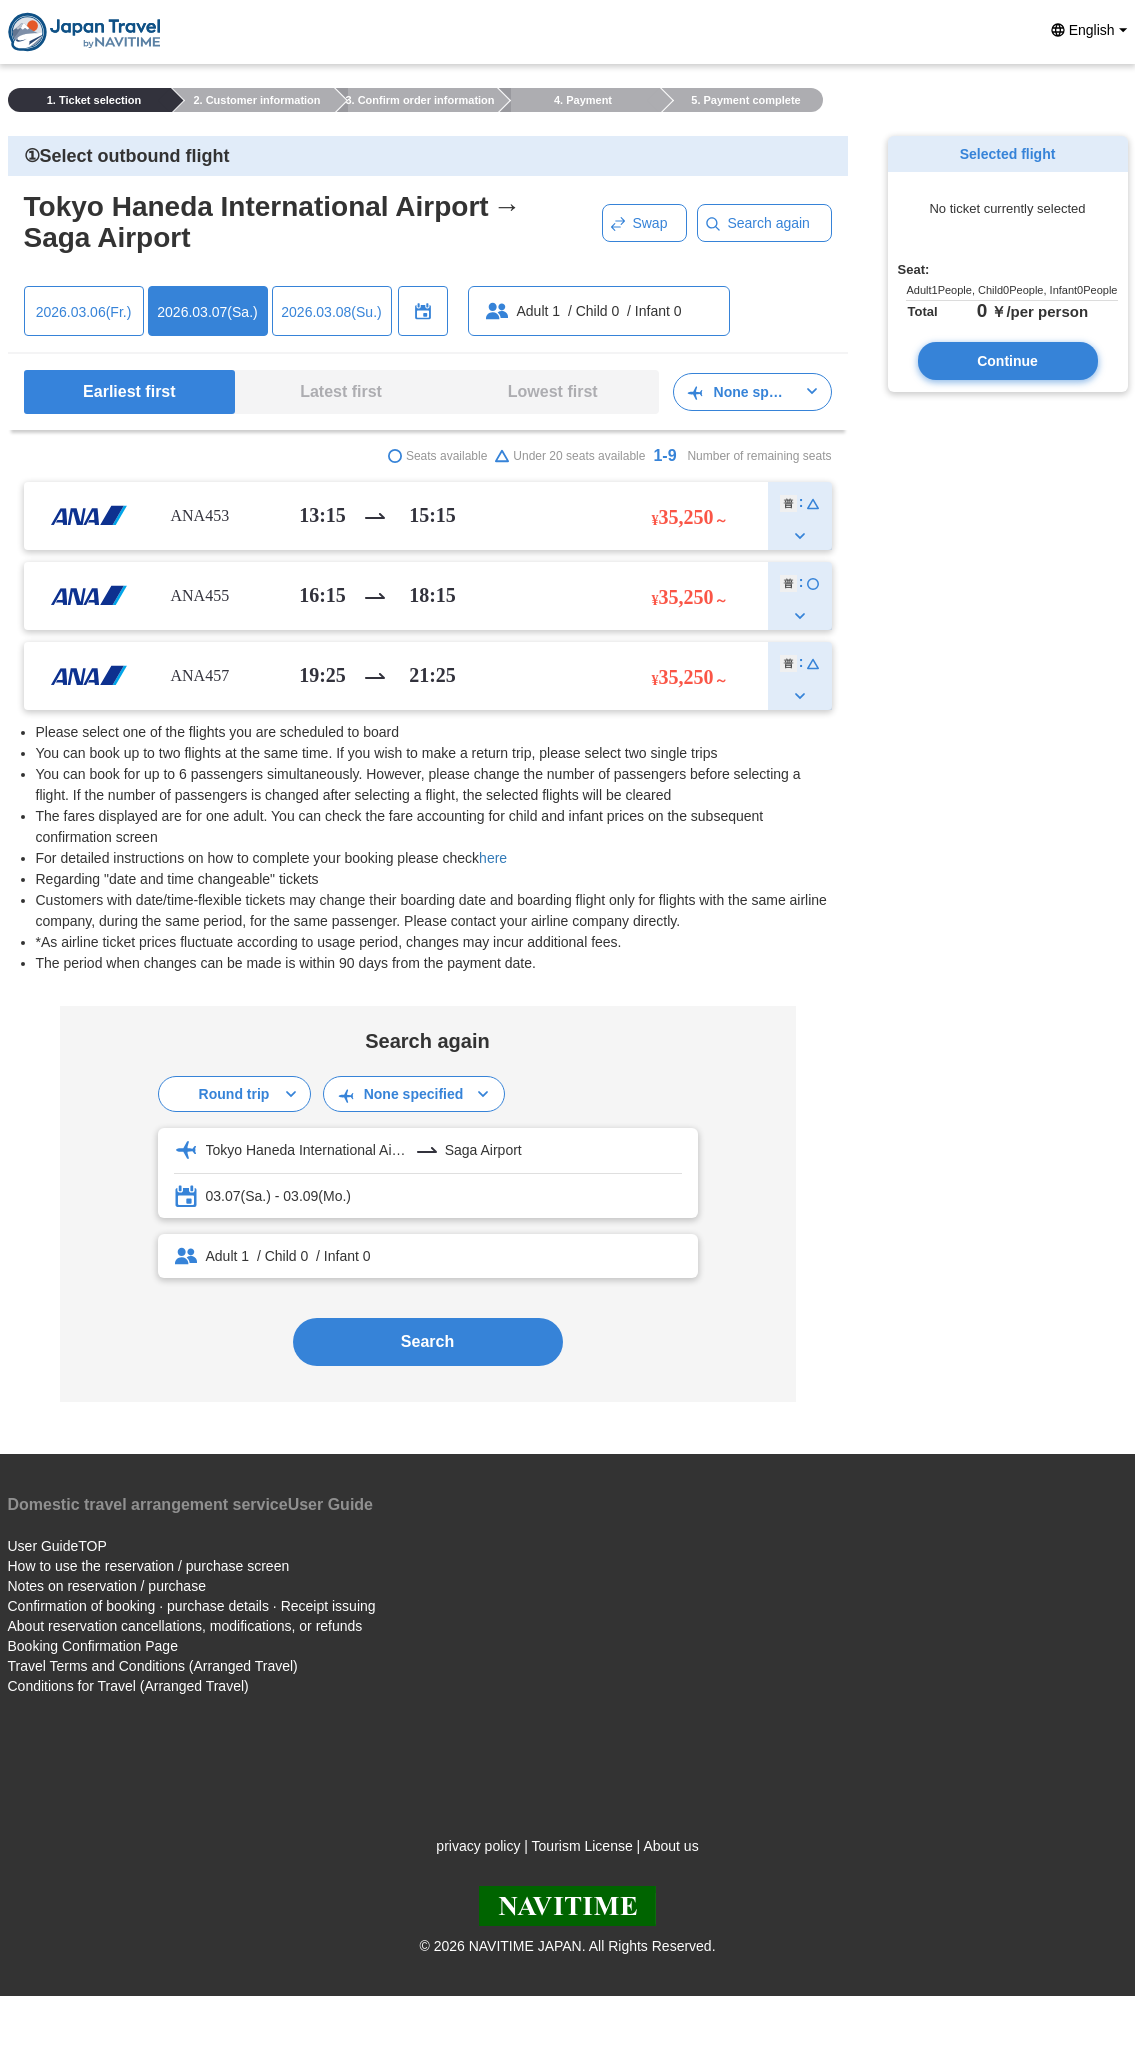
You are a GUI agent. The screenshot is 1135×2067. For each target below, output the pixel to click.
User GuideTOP (57, 1546)
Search (427, 1341)
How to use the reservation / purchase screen (149, 1566)
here (493, 858)
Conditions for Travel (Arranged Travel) (128, 1686)
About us (670, 1846)
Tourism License (582, 1846)
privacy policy (478, 1846)
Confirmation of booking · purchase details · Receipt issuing (192, 1606)
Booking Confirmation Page (93, 1646)
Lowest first (553, 391)
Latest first (341, 391)
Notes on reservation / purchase (107, 1586)
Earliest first (129, 391)
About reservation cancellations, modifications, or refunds (185, 1626)
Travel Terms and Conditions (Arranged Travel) (153, 1666)
